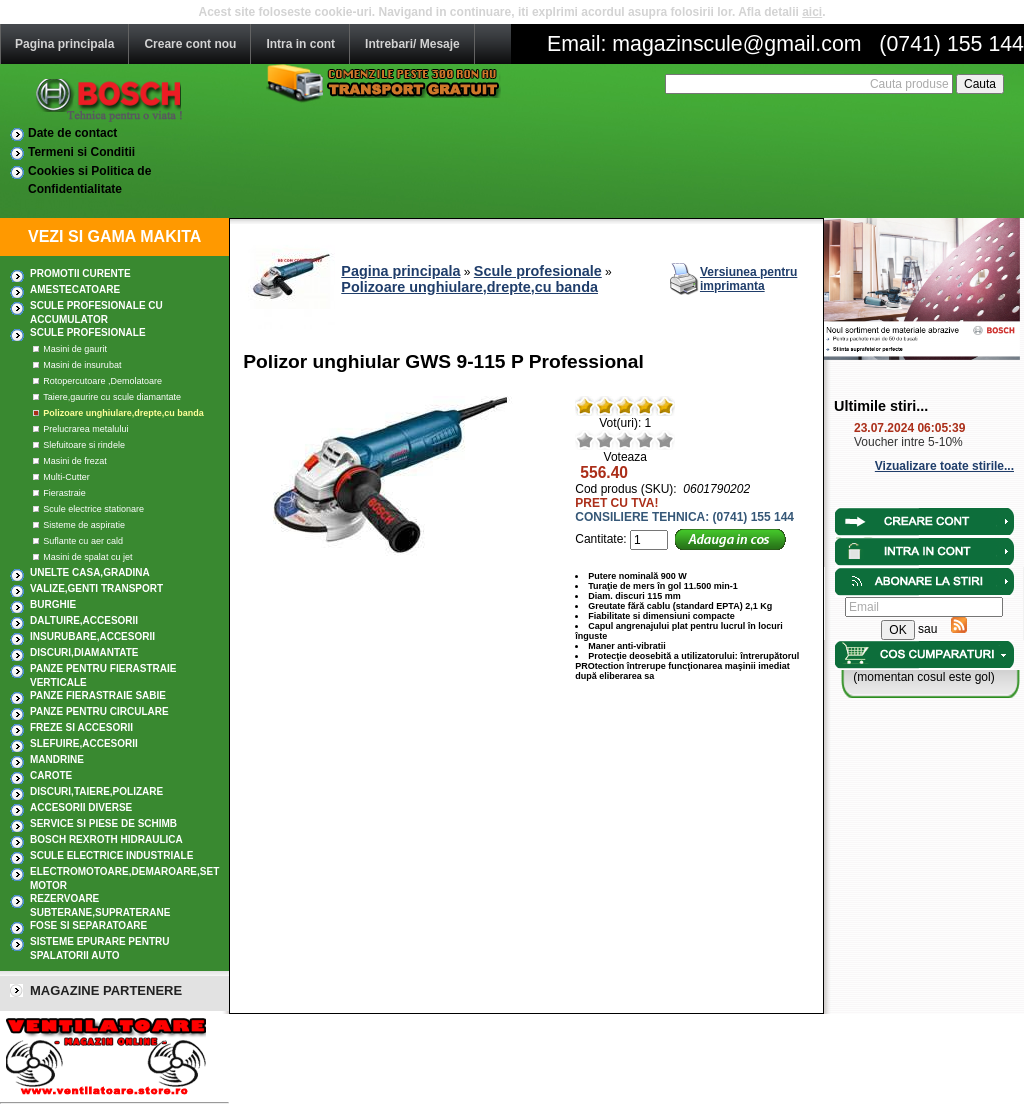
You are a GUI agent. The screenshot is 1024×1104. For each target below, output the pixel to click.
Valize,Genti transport (96, 588)
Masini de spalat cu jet (87, 557)
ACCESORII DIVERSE (81, 807)
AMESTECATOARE (75, 289)
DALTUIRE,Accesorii (84, 620)
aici (812, 12)
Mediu (625, 440)
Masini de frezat (75, 461)
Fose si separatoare (88, 925)
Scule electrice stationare (93, 509)
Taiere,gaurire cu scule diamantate (112, 397)
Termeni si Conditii (81, 152)
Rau (585, 440)
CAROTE (51, 775)
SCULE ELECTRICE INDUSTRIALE (111, 855)
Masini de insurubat (82, 365)
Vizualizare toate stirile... (944, 466)
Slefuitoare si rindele (84, 445)
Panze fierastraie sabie (98, 695)
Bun (645, 440)
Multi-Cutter (66, 477)
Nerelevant (605, 440)
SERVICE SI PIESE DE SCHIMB (103, 823)
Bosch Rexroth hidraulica (106, 839)
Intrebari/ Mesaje (412, 44)
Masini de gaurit (75, 349)
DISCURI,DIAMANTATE (84, 652)
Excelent (665, 440)
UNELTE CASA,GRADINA (90, 572)
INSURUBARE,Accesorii (92, 636)
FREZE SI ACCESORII (81, 727)
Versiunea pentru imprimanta (748, 279)
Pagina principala (64, 44)
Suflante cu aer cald (83, 541)
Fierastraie (64, 493)
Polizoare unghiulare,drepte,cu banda (123, 413)
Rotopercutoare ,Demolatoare (102, 381)
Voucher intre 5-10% (908, 442)
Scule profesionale (88, 332)
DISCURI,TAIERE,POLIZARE (96, 791)
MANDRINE (57, 759)
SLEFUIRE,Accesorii (84, 743)
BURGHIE (53, 604)
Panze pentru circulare (99, 711)
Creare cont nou (190, 44)
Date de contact (72, 133)
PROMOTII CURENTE (80, 273)
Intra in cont (300, 44)
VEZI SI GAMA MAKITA (114, 236)
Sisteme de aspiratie (84, 525)
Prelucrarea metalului (85, 429)
